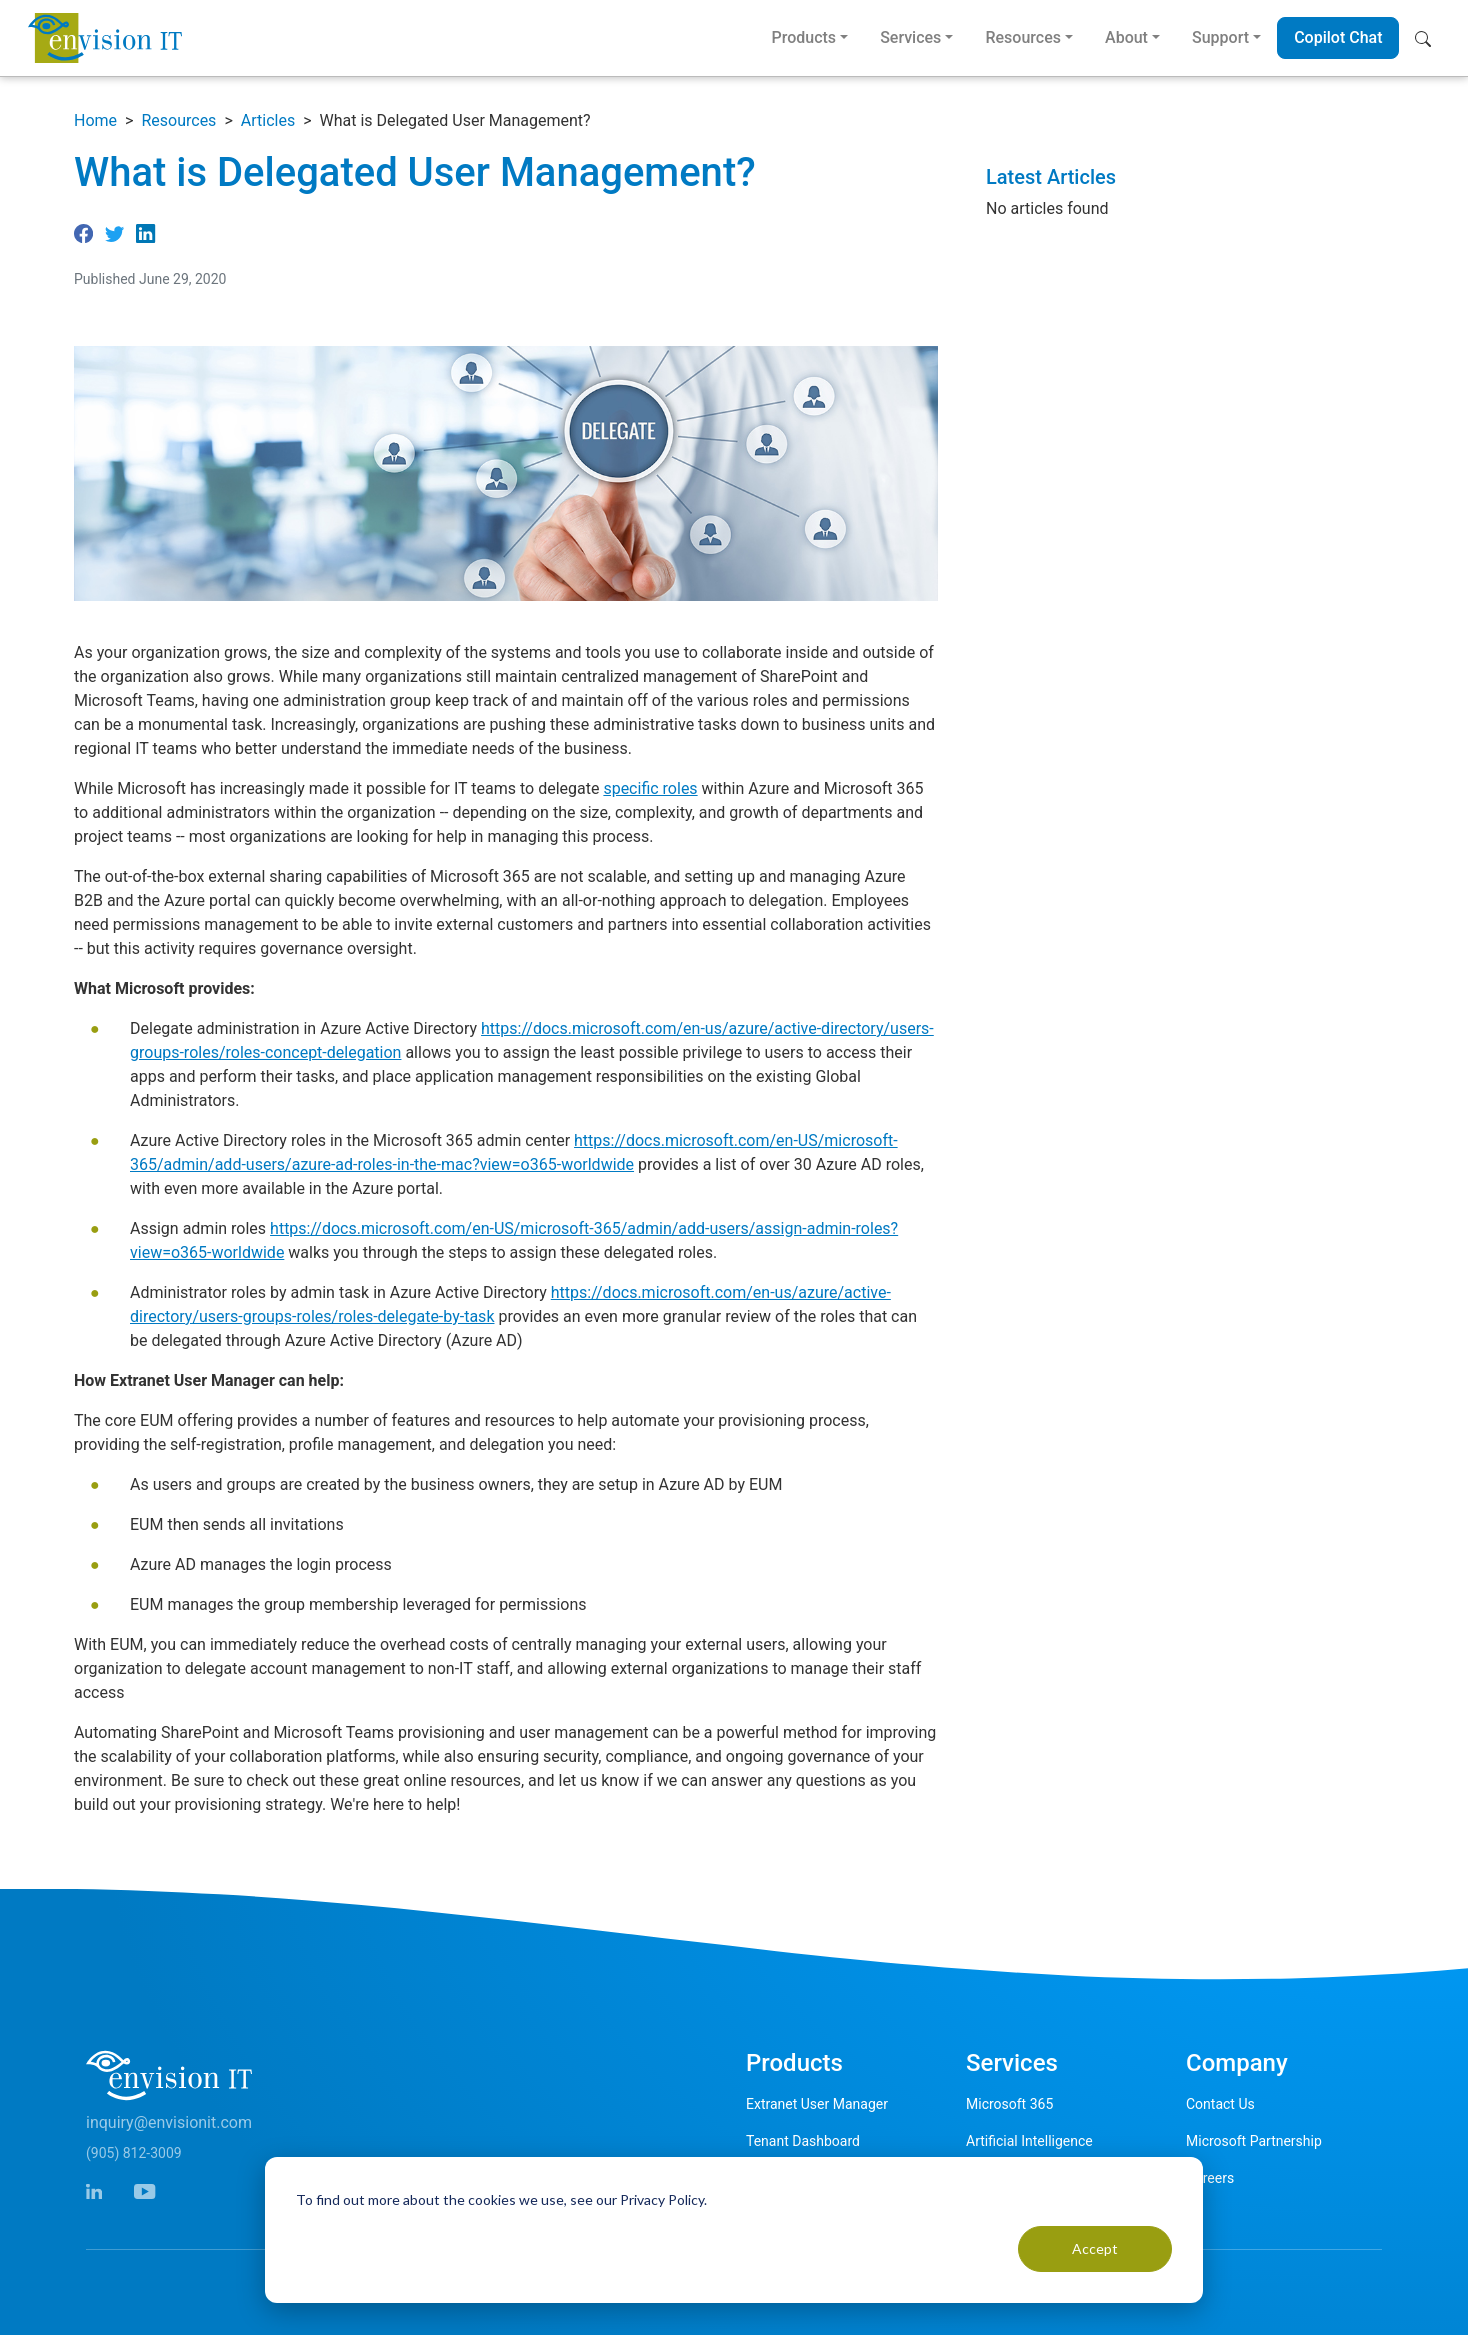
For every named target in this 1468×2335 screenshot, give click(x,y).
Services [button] (910, 37)
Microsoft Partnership (1254, 2141)
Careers (1210, 2178)
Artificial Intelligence (1029, 2141)
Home (95, 120)
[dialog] (734, 2230)
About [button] (1126, 37)
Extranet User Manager (817, 2104)
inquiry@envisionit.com (169, 2122)
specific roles (650, 788)
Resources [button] (1023, 37)
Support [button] (1220, 37)
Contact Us (1220, 2104)
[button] (1427, 38)
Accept (1095, 2248)
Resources (178, 120)
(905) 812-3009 (134, 2153)
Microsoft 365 (1009, 2104)
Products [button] (803, 37)
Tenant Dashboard (803, 2141)
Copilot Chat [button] (1338, 37)
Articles (268, 120)
